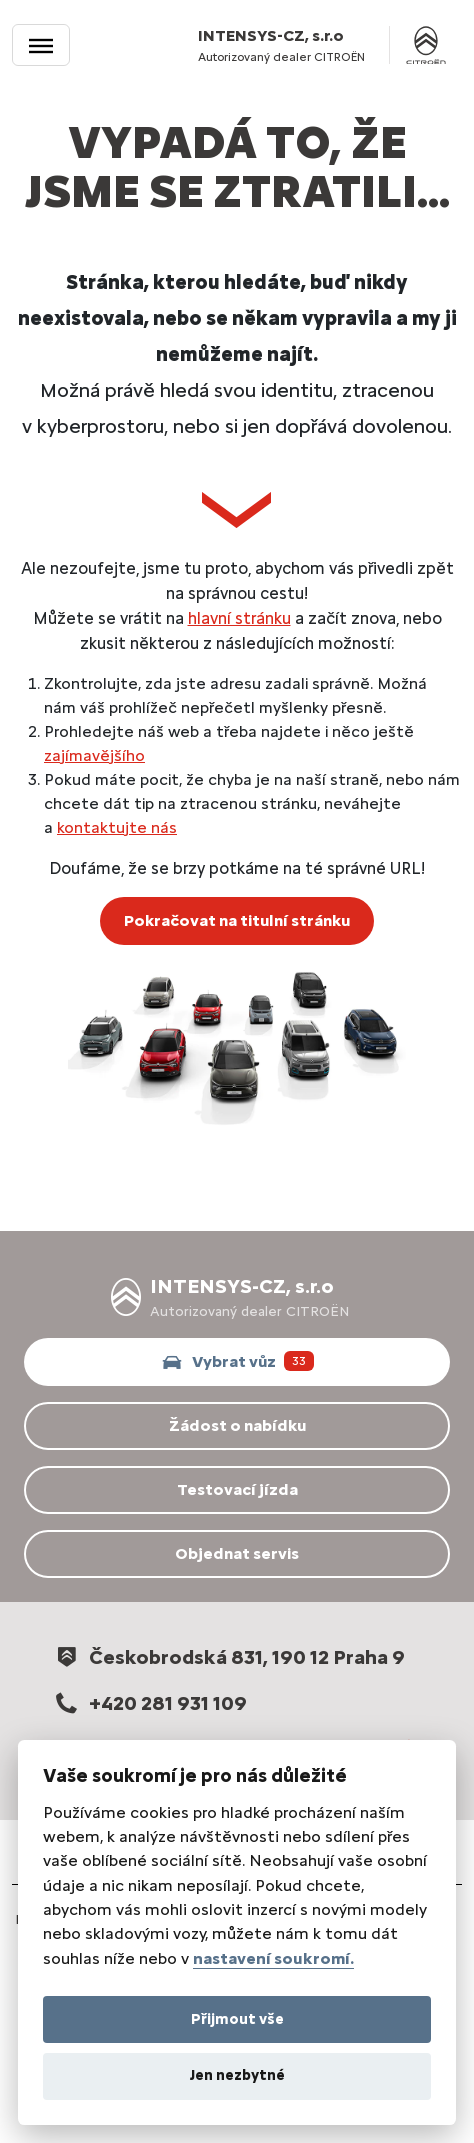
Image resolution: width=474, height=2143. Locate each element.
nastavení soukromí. (273, 1958)
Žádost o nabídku (237, 1425)
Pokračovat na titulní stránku (237, 920)
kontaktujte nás (117, 827)
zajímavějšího (94, 755)
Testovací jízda (237, 1489)
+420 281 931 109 (149, 1702)
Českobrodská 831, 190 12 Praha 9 (228, 1656)
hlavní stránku (239, 618)
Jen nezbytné (237, 2075)
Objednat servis (237, 1553)
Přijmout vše (237, 2019)
